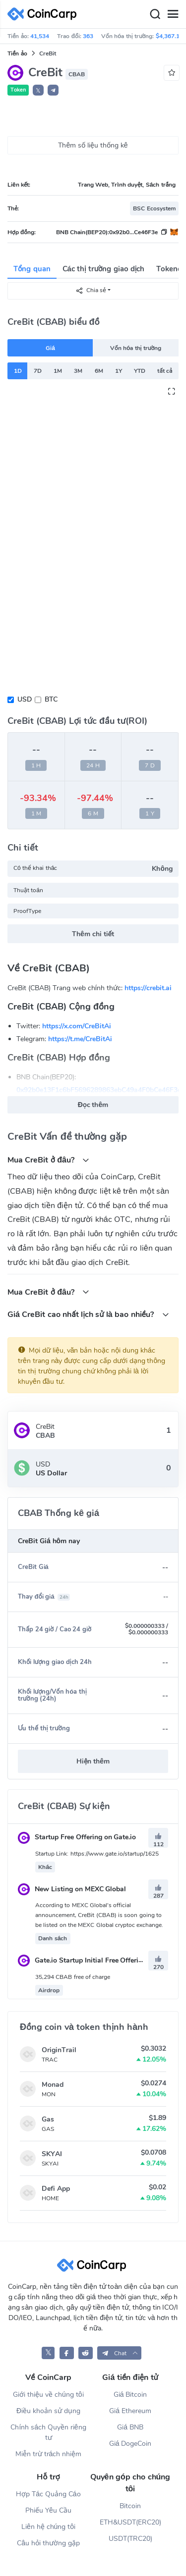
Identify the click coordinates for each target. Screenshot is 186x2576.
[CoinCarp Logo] (44, 14)
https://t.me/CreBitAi (80, 1039)
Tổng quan (32, 269)
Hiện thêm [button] (93, 1761)
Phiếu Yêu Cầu (48, 2510)
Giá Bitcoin (130, 2394)
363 (88, 36)
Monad (52, 2084)
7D (38, 371)
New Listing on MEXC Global (72, 1889)
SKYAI (52, 2154)
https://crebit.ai (148, 988)
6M (99, 371)
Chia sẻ (90, 290)
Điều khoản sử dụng (48, 2411)
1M (58, 371)
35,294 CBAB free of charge (72, 1977)
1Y (118, 371)
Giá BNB (130, 2427)
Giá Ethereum (130, 2411)
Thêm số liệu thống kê (92, 145)
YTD (139, 371)
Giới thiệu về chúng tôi (48, 2394)
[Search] (155, 14)
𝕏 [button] (38, 91)
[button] (53, 90)
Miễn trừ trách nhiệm (48, 2454)
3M (78, 371)
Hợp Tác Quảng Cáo (48, 2494)
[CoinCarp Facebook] (67, 2353)
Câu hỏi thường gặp (48, 2543)
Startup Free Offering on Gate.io (77, 1837)
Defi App (56, 2188)
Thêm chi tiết (93, 934)
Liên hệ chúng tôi (48, 2526)
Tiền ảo (17, 53)
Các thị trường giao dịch (103, 269)
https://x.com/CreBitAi (76, 1026)
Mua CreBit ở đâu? (48, 1160)
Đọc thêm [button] (93, 1105)
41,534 (39, 36)
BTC (51, 699)
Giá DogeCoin (130, 2443)
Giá (50, 348)
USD (24, 699)
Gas (48, 2119)
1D (18, 371)
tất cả (164, 371)
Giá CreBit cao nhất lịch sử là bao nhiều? (88, 1314)
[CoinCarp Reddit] (85, 2353)
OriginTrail (59, 2050)
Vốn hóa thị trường (135, 348)
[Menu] (173, 14)
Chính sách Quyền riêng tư (48, 2432)
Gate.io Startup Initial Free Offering (82, 1960)
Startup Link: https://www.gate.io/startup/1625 (97, 1854)
